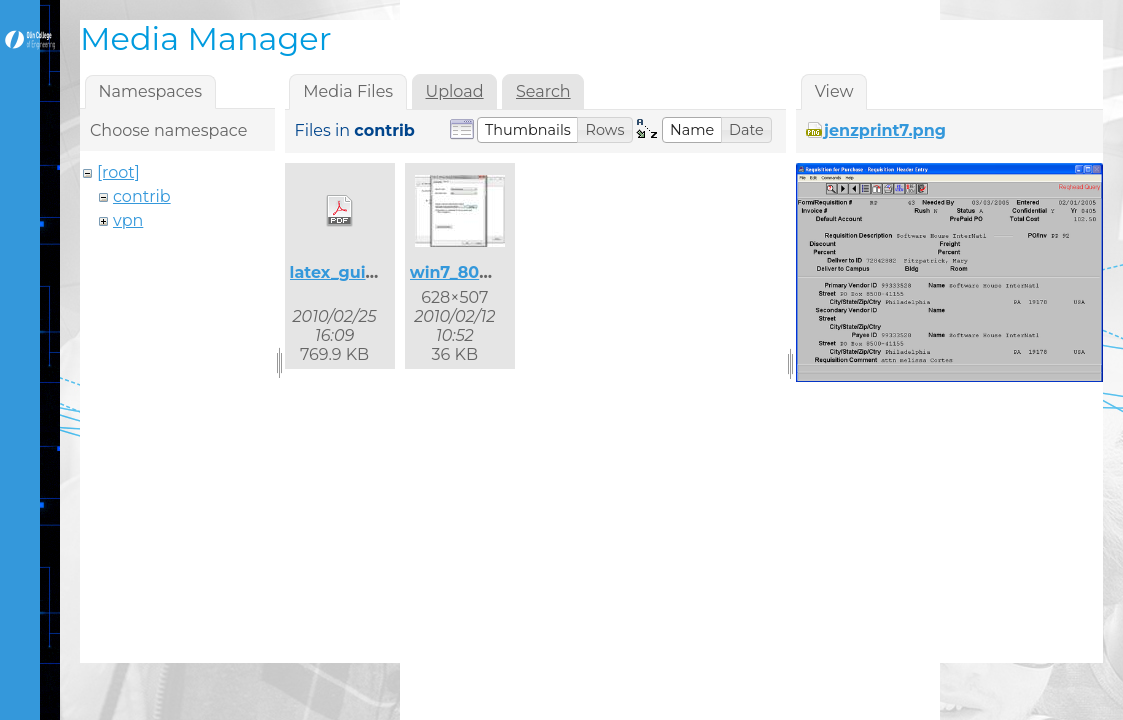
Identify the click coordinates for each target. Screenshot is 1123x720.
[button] (528, 130)
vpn (128, 220)
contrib (142, 196)
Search (543, 91)
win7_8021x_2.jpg (482, 272)
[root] (118, 172)
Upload (455, 91)
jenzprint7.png (885, 130)
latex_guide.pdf (355, 272)
